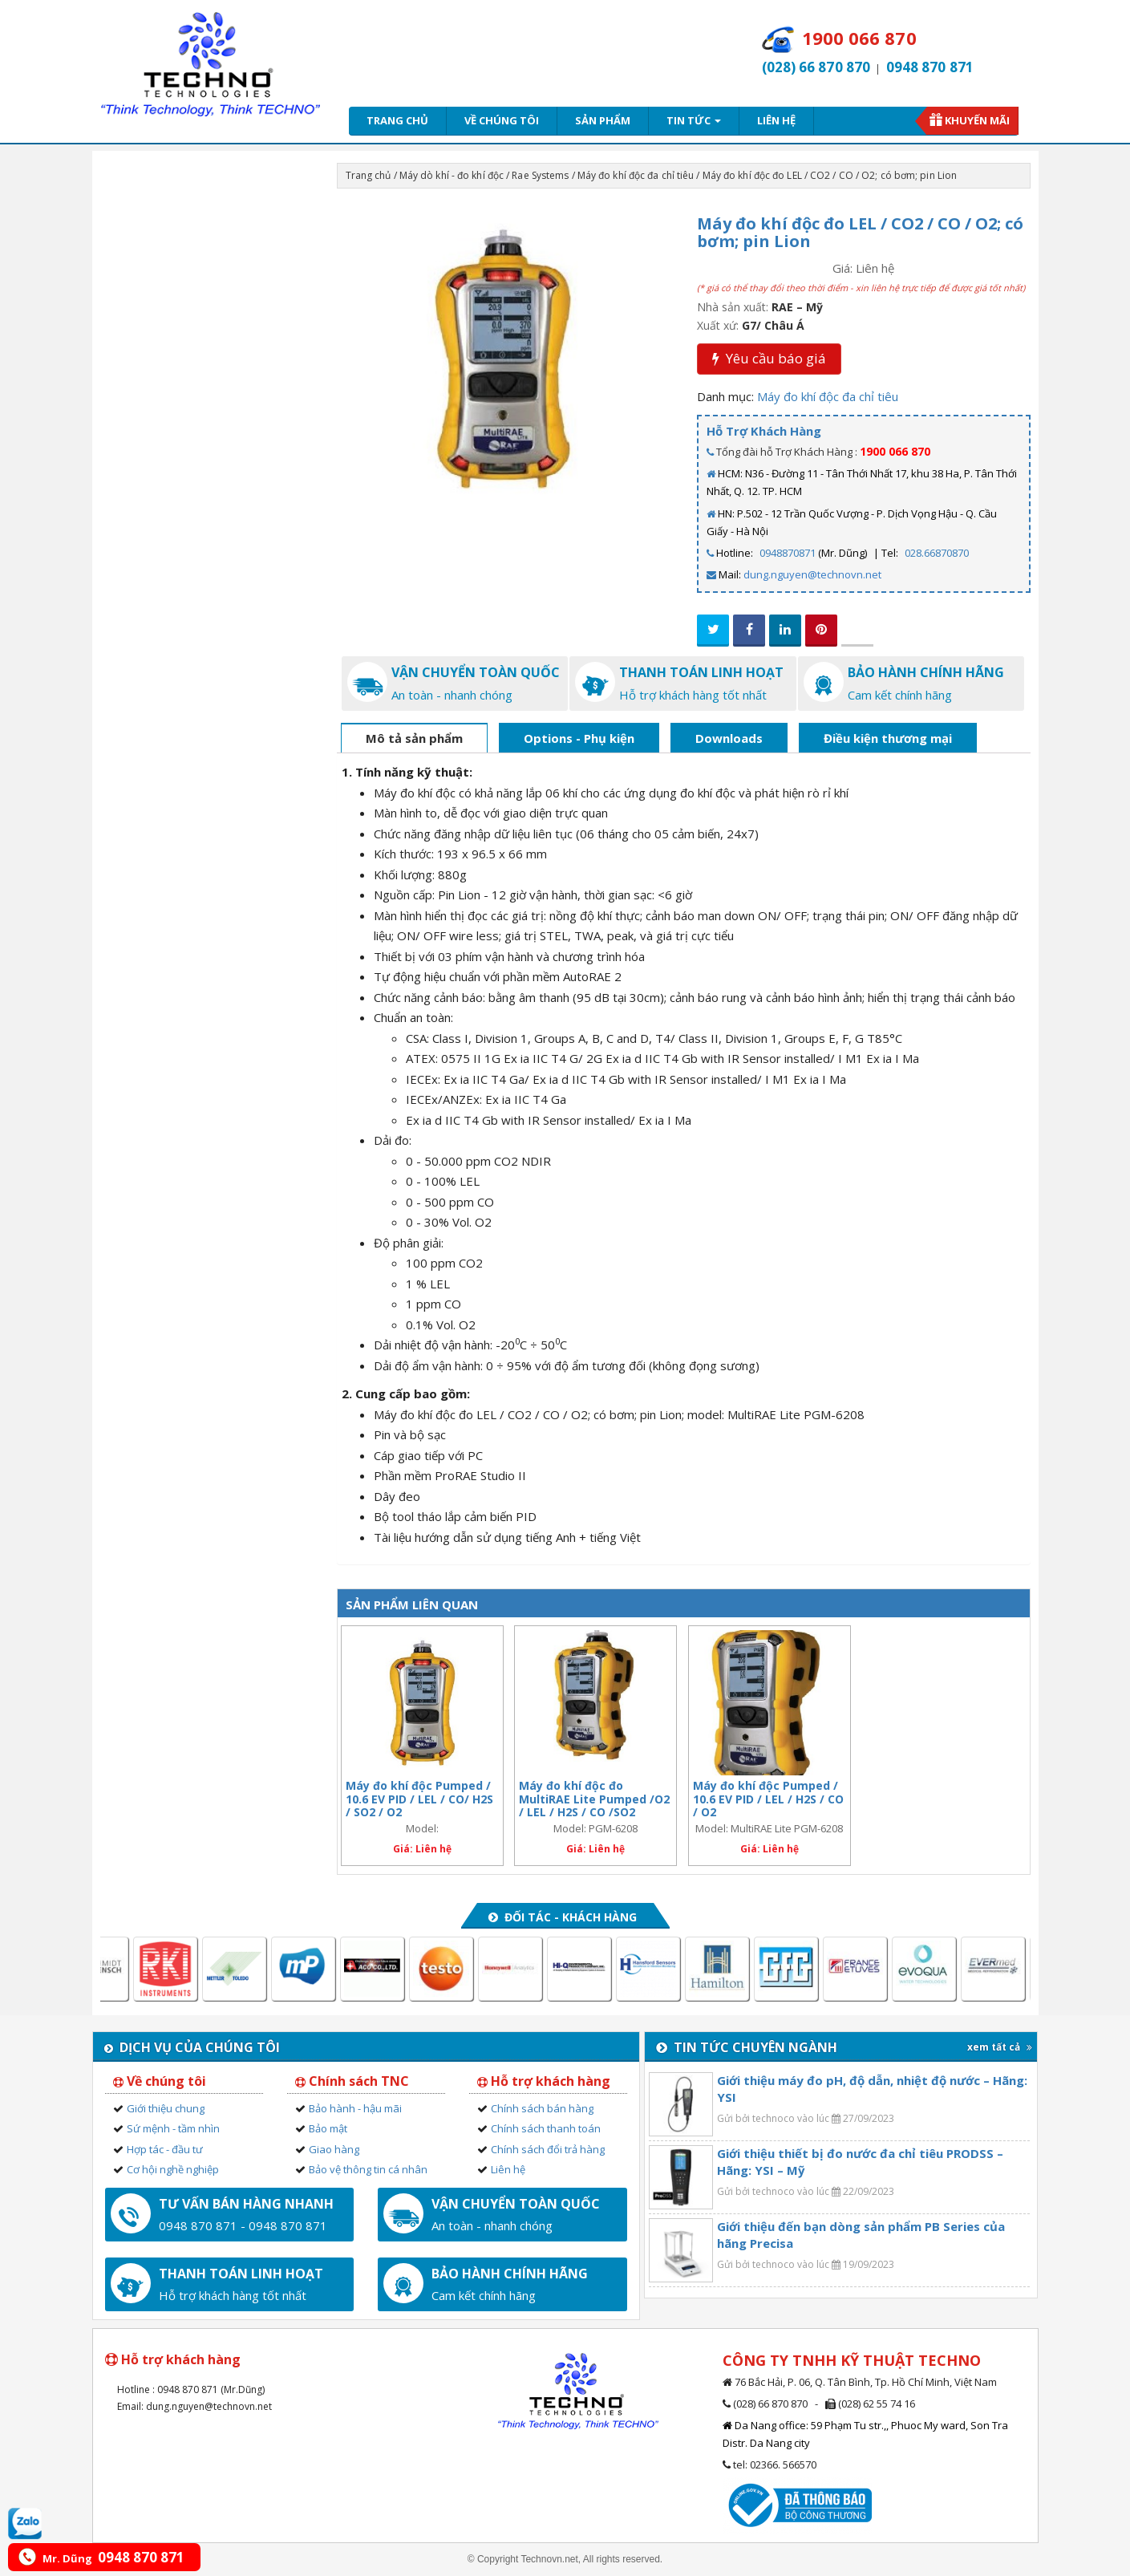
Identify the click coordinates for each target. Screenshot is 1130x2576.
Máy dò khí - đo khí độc (451, 175)
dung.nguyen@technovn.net (812, 574)
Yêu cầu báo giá (769, 358)
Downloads (729, 738)
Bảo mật (328, 2128)
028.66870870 (937, 553)
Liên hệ (776, 120)
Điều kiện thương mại (888, 738)
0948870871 (787, 553)
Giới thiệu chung (166, 2108)
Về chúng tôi (501, 120)
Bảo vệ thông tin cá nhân (368, 2169)
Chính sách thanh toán (546, 2128)
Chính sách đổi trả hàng (548, 2149)
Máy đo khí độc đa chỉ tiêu (636, 175)
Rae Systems (540, 175)
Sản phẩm (602, 120)
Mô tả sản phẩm (414, 738)
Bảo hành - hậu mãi (355, 2108)
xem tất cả (999, 2047)
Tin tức (693, 120)
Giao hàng (334, 2149)
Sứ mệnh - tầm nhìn (173, 2128)
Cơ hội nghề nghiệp (173, 2169)
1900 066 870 (895, 451)
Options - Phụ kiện (579, 738)
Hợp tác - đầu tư (165, 2149)
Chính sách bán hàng (542, 2108)
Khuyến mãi (977, 120)
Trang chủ (397, 120)
